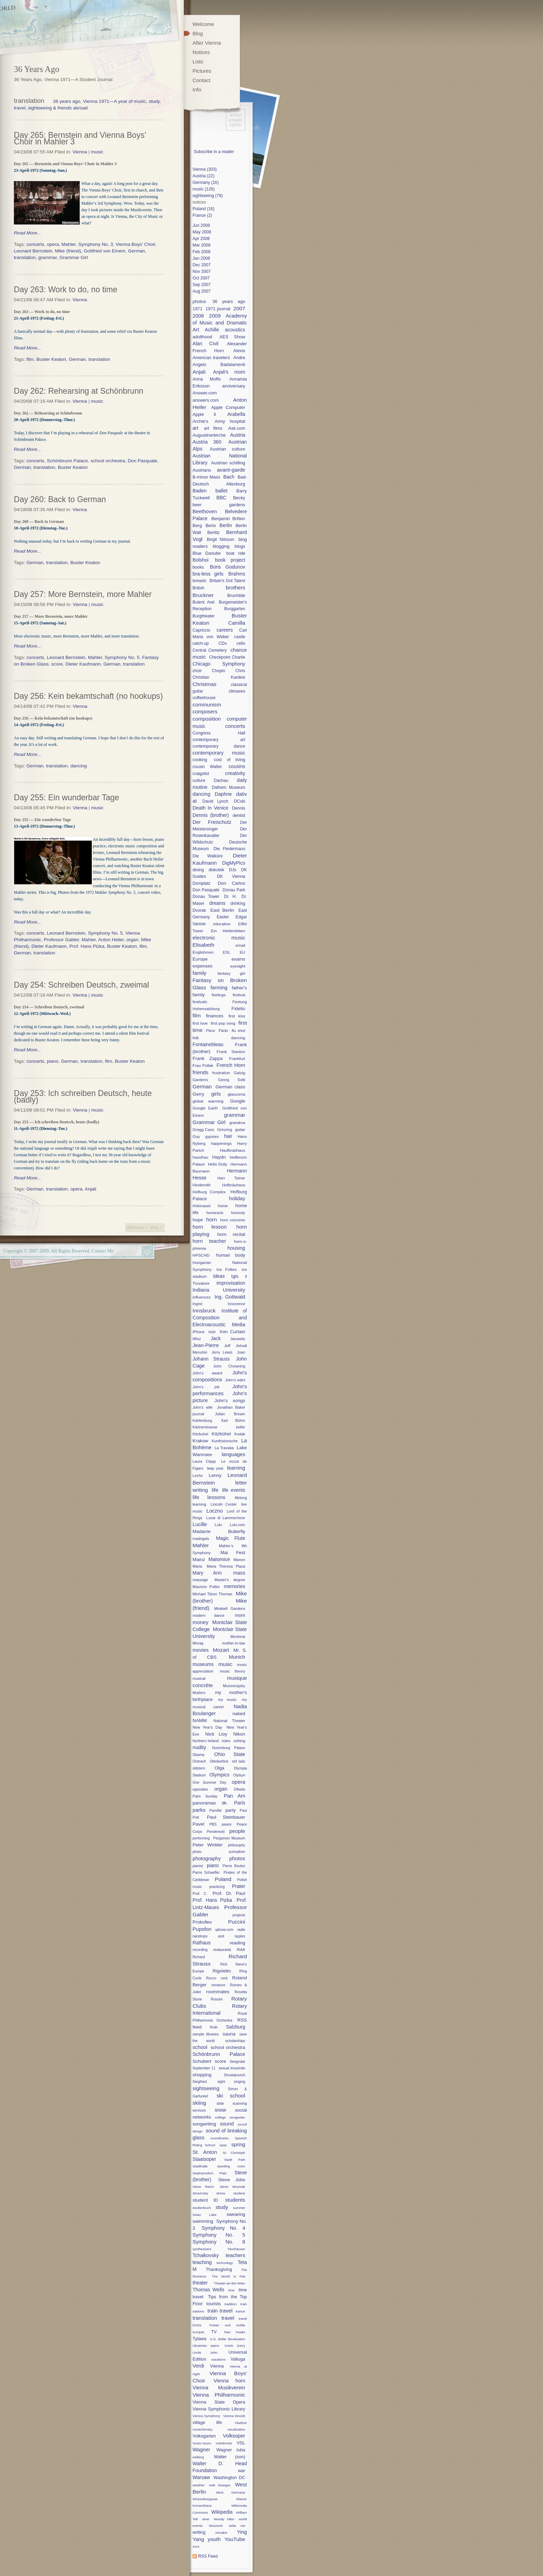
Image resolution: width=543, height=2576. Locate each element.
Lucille (200, 1524)
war (241, 2470)
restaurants (222, 1950)
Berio (211, 525)
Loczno (214, 1511)
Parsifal (216, 1810)
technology (224, 2263)
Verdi (198, 2366)
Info (197, 89)
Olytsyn (239, 1775)
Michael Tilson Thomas (212, 1594)
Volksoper (234, 2436)
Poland (223, 1879)
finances (214, 1015)
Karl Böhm (233, 1420)
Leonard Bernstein (33, 250)
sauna (229, 2033)
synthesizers (202, 2249)
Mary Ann (207, 1573)
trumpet (198, 2332)
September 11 (204, 2068)
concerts (35, 244)
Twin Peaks (234, 2332)
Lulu (218, 1525)
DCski (239, 801)
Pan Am (234, 1796)
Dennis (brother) (211, 815)
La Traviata (224, 1448)
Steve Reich (203, 2187)
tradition (230, 2304)
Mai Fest (232, 1552)
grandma (237, 1122)
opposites (200, 1789)
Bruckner (203, 595)
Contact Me (102, 1251)
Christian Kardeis (219, 677)
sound (227, 2124)
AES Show (232, 336)
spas (223, 2145)
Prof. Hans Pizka (86, 946)
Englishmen (203, 952)
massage (200, 1580)
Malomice (219, 1559)
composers (205, 711)
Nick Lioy (216, 1734)
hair (228, 1136)
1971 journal (218, 308)
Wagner (201, 2449)
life (215, 1490)
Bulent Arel (203, 602)
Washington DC (229, 2477)
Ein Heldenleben (228, 930)
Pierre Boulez (234, 1866)
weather (199, 2485)
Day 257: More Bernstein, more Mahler (83, 594)
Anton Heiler (111, 939)
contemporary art (219, 739)
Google (237, 1101)
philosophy (236, 1845)
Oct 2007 (201, 278)
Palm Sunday (205, 1796)
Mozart (221, 1650)
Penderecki (216, 1832)
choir (197, 670)
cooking (200, 759)
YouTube (234, 2539)
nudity (199, 1747)
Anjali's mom (229, 372)
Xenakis (221, 2532)
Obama (198, 1755)
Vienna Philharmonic (219, 2395)
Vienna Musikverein (219, 2387)
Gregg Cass (203, 1129)
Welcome (135, 1227)
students (235, 2200)
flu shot (238, 1030)
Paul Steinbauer (226, 1817)
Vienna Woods (234, 2416)
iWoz (197, 1339)
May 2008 (202, 232)
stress (220, 2193)
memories (234, 1586)
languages (233, 1454)
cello (241, 643)
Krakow (200, 1440)
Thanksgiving (219, 2269)
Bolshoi (200, 560)
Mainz (199, 1559)
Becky (239, 497)
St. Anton (205, 2152)
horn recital (231, 1234)
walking (198, 2457)
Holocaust (202, 1205)
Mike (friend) (68, 250)
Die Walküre (208, 856)
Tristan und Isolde (227, 2325)
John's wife (203, 1407)
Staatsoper (204, 2159)
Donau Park (234, 890)
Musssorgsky (234, 1686)
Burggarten (234, 608)
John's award (207, 1373)
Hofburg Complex (209, 1191)
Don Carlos (231, 883)
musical (199, 1678)
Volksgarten (204, 2436)
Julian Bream (230, 1414)
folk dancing (219, 1037)
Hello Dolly (217, 1164)
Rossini (217, 1999)
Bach (228, 477)
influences (202, 1297)
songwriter (237, 2117)
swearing (235, 2214)
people (237, 1831)
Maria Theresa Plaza (226, 1566)
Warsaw (201, 2477)
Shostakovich (234, 2075)
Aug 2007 (202, 291)
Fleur (210, 1030)
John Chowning (229, 1366)
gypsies (212, 1136)
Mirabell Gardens (229, 1608)
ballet (221, 490)
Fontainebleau (208, 1044)
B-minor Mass (206, 477)
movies (200, 1650)
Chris (240, 670)
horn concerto (232, 1220)
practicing (216, 1887)
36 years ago (228, 301)
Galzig (239, 1072)
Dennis (238, 808)
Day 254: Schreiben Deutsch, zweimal (81, 984)
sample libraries (206, 2034)
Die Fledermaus (229, 848)
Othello (239, 1789)
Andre (239, 357)
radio (241, 1930)
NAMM (200, 1720)
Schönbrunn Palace (67, 460)
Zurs (196, 2546)
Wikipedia (222, 2512)
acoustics (235, 329)
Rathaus (202, 1942)
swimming (203, 2221)
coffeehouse (204, 697)
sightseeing (206, 2088)
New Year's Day (207, 1727)
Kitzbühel (221, 1433)
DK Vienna (231, 876)
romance (218, 1985)
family (199, 973)
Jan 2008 (201, 258)
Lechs (198, 1475)
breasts (199, 580)
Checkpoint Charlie (227, 657)
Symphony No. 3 (95, 244)
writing (199, 2532)
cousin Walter (207, 766)
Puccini (236, 1922)
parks (199, 1810)
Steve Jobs (231, 2179)
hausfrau (200, 1157)
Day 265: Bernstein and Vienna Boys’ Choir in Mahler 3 (80, 138)
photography (207, 1858)
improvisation (230, 1283)
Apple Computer (228, 407)
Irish (212, 1332)
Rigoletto (222, 1970)
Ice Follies (226, 1269)
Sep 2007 (202, 284)
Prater (238, 1886)
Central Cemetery (210, 650)
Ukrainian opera (206, 2345)
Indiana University (219, 1290)
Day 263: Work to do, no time (65, 289)
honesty (238, 1212)
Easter (223, 917)
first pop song (223, 1023)
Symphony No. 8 (219, 2242)
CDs (223, 643)
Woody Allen (224, 2519)
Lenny (215, 1475)
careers (224, 630)
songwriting (204, 2124)
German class (230, 1086)
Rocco (211, 1978)
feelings (219, 994)
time (231, 2290)
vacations (218, 2359)
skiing (199, 2103)
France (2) (202, 215)
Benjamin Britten (228, 518)
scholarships (235, 2041)
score (57, 664)
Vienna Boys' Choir (135, 244)
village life (207, 2422)
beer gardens (219, 504)
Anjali (90, 1189)
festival (239, 994)
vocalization (236, 2429)
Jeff (227, 1346)
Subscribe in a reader (214, 151)
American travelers (211, 357)
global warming (208, 1101)
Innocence (236, 1304)
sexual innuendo (232, 2068)
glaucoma (236, 1094)
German (136, 250)
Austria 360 (207, 442)
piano (52, 1061)
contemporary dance (219, 746)
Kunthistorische (225, 1441)
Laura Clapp (204, 1461)
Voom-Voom (202, 2443)
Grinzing (224, 1129)
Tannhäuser (236, 2249)
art (195, 428)
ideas (219, 1276)
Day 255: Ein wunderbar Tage (66, 797)
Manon (239, 1560)
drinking (237, 903)
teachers (235, 2255)
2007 (239, 308)
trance (240, 2311)
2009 (215, 316)
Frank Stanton (231, 1051)
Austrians (202, 470)
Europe (200, 959)
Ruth (213, 2027)
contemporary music (219, 753)
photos (199, 301)
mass (239, 1573)
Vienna (79, 151)
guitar (240, 1129)
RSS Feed (207, 2556)
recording (200, 1950)
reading (237, 1942)
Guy (196, 1136)
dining (198, 869)
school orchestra (107, 460)
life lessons (209, 1497)
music (97, 151)
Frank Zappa (208, 1058)
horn (211, 1219)
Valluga (238, 2359)
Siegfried (200, 2082)
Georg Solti (231, 1079)
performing (201, 1838)
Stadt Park (234, 2159)
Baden (200, 490)
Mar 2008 (202, 245)
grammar (47, 257)
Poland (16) (203, 208)
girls (216, 1094)
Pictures (202, 71)
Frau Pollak (203, 1065)
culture (199, 780)
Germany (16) (206, 182)
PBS (213, 1824)
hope (198, 1219)
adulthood (202, 336)
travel (227, 2318)
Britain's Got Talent (227, 580)
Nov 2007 (202, 271)
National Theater (229, 1721)
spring (238, 2144)
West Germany (230, 2492)
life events (233, 1490)
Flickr (223, 1030)
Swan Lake (204, 2215)
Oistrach (199, 1761)
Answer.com (205, 392)
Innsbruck (204, 1310)
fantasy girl (231, 973)
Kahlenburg (202, 1420)
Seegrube (237, 2062)
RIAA (241, 1950)
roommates (217, 1991)
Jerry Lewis (222, 1352)
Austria (237, 435)
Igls (235, 1276)
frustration (221, 1072)
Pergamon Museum (229, 1838)
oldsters (199, 1768)
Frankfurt (237, 1058)
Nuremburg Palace (228, 1748)
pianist (198, 1866)
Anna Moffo (207, 379)
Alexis (239, 350)
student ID (205, 2200)
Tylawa (199, 2338)
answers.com (206, 400)
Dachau (221, 780)
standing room (231, 2166)
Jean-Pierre (206, 1345)
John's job (206, 1387)
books (198, 567)
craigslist (201, 773)
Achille (212, 329)
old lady (238, 1761)
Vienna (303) (205, 169)
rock (224, 1978)
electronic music (219, 938)
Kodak (239, 1434)
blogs (239, 546)
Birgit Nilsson (220, 539)
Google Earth (205, 1108)
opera (53, 244)
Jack (216, 1338)
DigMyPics (233, 863)
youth (214, 2539)
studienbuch (202, 2208)
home (223, 1205)
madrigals (201, 1538)
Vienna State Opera (219, 2402)
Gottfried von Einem (104, 250)
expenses (203, 966)
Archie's (200, 421)
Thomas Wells (208, 2289)
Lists (198, 61)
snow (220, 2110)
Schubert (202, 2061)
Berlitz (213, 532)
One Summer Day (209, 1782)
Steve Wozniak (232, 2187)
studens (239, 2193)
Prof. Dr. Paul (229, 1893)
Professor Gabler (61, 939)
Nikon (239, 1734)
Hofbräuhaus (233, 1185)
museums (203, 1664)
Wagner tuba (230, 2449)
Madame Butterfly (219, 1531)
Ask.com (236, 428)
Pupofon (202, 1929)
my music (227, 1699)
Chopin (218, 670)
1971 (198, 308)
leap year (215, 1468)
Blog (154, 1227)
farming (219, 987)
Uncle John (205, 2352)
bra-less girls (208, 574)
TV (213, 2331)
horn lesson (210, 1227)
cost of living (229, 759)
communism (207, 704)
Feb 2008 (202, 251)
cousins (237, 766)
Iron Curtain (232, 1331)
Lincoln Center (224, 1504)
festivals (200, 1001)
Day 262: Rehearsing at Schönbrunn (78, 390)
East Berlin (222, 910)
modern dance (208, 1615)
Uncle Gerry (234, 2345)
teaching (202, 2262)
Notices (201, 52)
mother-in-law (233, 1643)
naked (238, 1713)
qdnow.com (224, 1930)
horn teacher (209, 1241)
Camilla (236, 623)
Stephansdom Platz (210, 2173)
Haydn (219, 1157)
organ (132, 939)
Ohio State (229, 1754)
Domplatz (202, 883)
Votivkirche (224, 2443)
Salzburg (235, 2027)
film (30, 359)
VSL (241, 2442)
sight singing (231, 2082)
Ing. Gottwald (229, 1297)
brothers (235, 587)
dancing (78, 765)
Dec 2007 (202, 264)
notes (226, 1741)
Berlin (226, 525)
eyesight (237, 966)
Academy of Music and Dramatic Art (220, 322)
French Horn (230, 1065)
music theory (232, 1671)
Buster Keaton (51, 359)
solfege (220, 2117)
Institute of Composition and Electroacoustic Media (220, 1317)
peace (226, 1824)
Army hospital (230, 421)
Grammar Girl (73, 257)
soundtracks (220, 2138)
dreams (217, 903)
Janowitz (237, 1339)
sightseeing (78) (208, 195)
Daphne (223, 794)
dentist (239, 815)
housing (236, 1248)
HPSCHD (201, 1255)
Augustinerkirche (209, 435)
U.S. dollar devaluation (227, 2339)
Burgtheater (204, 616)
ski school (230, 2095)
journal (198, 1414)
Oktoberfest (219, 1761)
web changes (220, 2485)
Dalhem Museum (228, 787)
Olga (219, 1768)
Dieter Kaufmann (83, 664)
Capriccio (201, 630)
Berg (197, 525)
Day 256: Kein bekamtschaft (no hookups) (88, 696)
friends (200, 1072)
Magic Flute (230, 1538)
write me (237, 2526)
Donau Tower (206, 896)
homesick (214, 1212)
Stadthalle (200, 2166)
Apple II (204, 414)
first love (200, 1023)
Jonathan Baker (231, 1407)
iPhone (198, 1332)
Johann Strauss (211, 1359)
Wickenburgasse (205, 2499)
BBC (221, 497)
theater (200, 2282)
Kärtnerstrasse (205, 1427)
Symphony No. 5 (122, 657)
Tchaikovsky (206, 2255)
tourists (213, 2303)
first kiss (237, 1016)
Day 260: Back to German (60, 499)
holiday (237, 1198)
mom (240, 1615)
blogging (221, 546)
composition (207, 719)
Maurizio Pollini (206, 1587)
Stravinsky (200, 2193)
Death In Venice (210, 808)
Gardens (200, 1079)
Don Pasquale (142, 460)
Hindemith (202, 1185)
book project (230, 560)
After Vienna (207, 43)
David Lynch (215, 801)
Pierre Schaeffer (206, 1872)
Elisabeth (203, 945)
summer (239, 2208)
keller (240, 1427)
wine (205, 2519)
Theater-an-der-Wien (229, 2283)
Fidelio (238, 1008)
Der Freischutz (212, 822)
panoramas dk (209, 1803)
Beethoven (205, 511)
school (200, 2047)
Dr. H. (230, 896)
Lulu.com (237, 1525)
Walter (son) (229, 2456)
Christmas (204, 684)
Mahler (69, 244)
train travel (219, 2311)
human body (230, 1255)
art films (213, 428)
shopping (202, 2074)
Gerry (198, 1094)
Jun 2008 (201, 225)
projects (239, 1915)
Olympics (220, 1774)
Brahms (237, 574)
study (221, 2207)
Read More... (27, 232)
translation (25, 257)
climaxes (237, 691)
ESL (226, 952)
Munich (237, 1657)
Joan (241, 1352)
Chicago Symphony (219, 664)
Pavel (198, 1824)
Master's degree (229, 1580)
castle (239, 636)
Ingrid (197, 1304)
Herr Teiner (231, 1178)
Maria (197, 1566)
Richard (199, 1957)
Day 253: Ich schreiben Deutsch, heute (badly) (83, 1096)
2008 (198, 316)
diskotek (216, 869)
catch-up (201, 643)
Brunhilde (236, 595)
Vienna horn (229, 2380)
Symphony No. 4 (223, 2228)
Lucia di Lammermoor (225, 1518)
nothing (239, 1741)
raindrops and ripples (219, 1936)
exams (238, 959)
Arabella (236, 414)
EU (242, 952)
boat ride (235, 553)
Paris (239, 1803)
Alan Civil (206, 343)
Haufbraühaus (232, 1150)
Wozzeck (216, 2526)
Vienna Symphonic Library (219, 2409)
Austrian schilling (228, 462)
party (230, 1810)
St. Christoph (234, 2153)
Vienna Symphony (206, 2416)
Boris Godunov (227, 567)
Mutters (199, 1693)
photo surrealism (219, 1852)
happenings (221, 1143)
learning (236, 1468)
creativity (235, 773)
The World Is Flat (229, 2276)
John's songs (229, 1400)
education (221, 923)
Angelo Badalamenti (219, 364)
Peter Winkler (208, 1844)
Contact (202, 80)
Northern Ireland (206, 1741)
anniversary (233, 386)
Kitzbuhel (200, 1434)
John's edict (235, 1380)
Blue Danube (207, 553)
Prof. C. (200, 1894)
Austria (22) (203, 175)
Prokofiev (202, 1922)
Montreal (237, 1636)
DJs (232, 869)
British (198, 588)
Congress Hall (219, 733)
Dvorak (199, 910)
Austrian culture (227, 449)
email (240, 945)
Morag (198, 1643)
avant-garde (231, 470)
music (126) (204, 189)
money (200, 1622)
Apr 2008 (201, 238)
